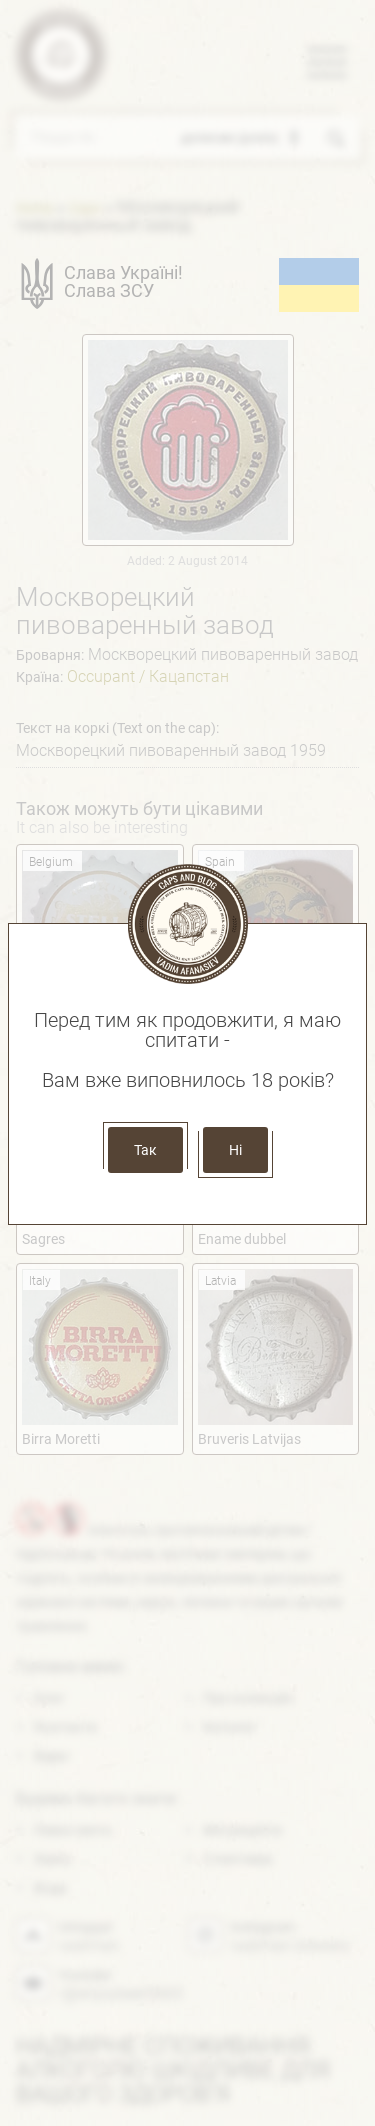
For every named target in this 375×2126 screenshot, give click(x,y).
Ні (235, 1150)
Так (145, 1150)
